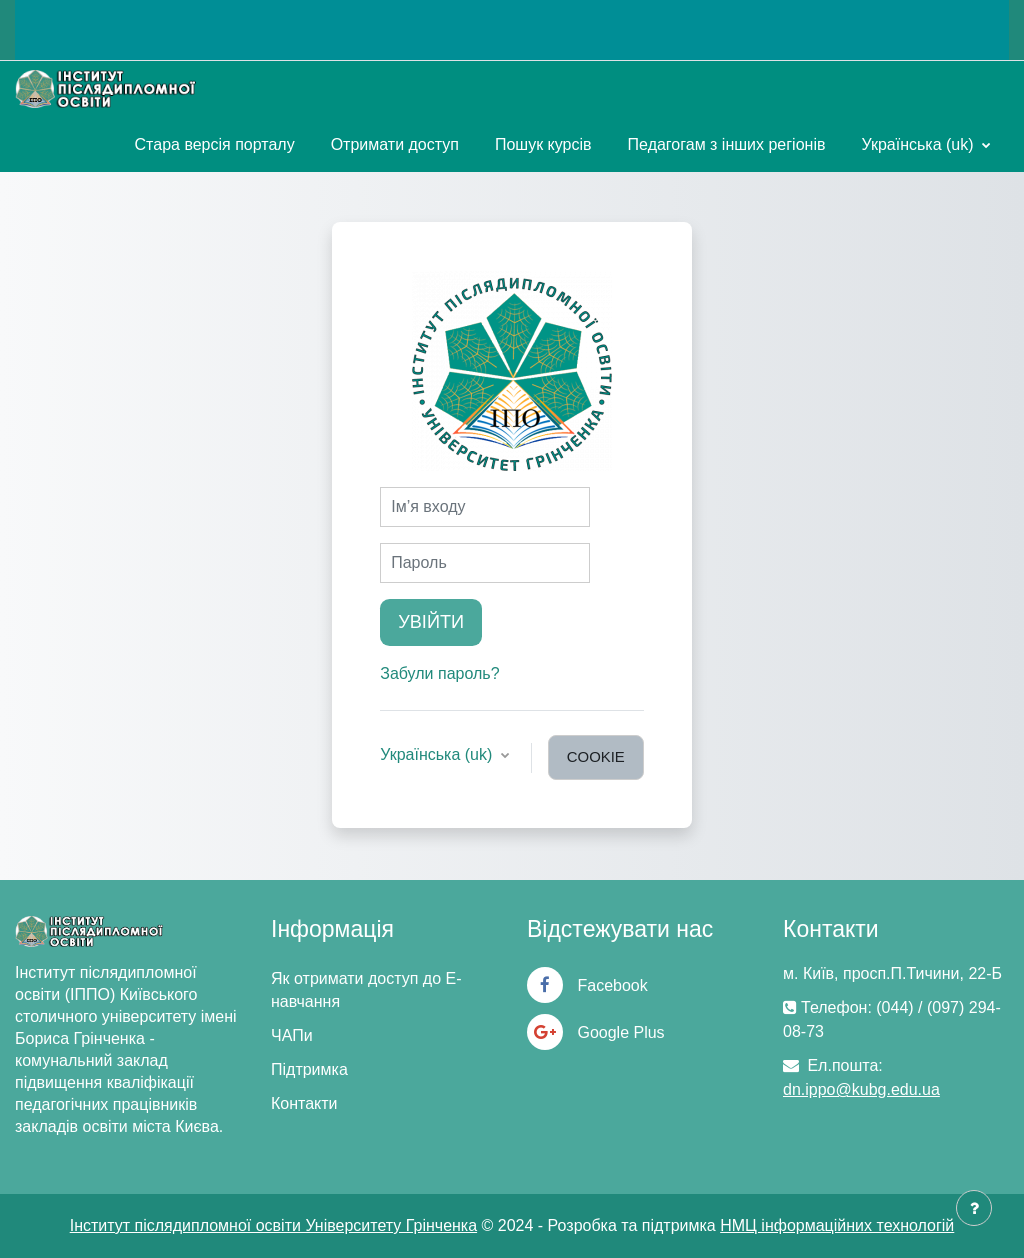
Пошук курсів (543, 144)
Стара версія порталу (215, 144)
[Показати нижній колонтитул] (974, 1208)
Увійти (431, 622)
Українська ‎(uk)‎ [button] (438, 754)
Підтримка (309, 1069)
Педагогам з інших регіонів (727, 144)
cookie (596, 756)
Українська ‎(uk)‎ (919, 144)
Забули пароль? (439, 673)
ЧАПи (292, 1035)
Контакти (304, 1103)
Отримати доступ (395, 144)
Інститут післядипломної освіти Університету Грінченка (273, 1225)
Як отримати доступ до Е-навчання (366, 990)
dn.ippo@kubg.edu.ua (861, 1089)
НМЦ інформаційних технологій (837, 1225)
